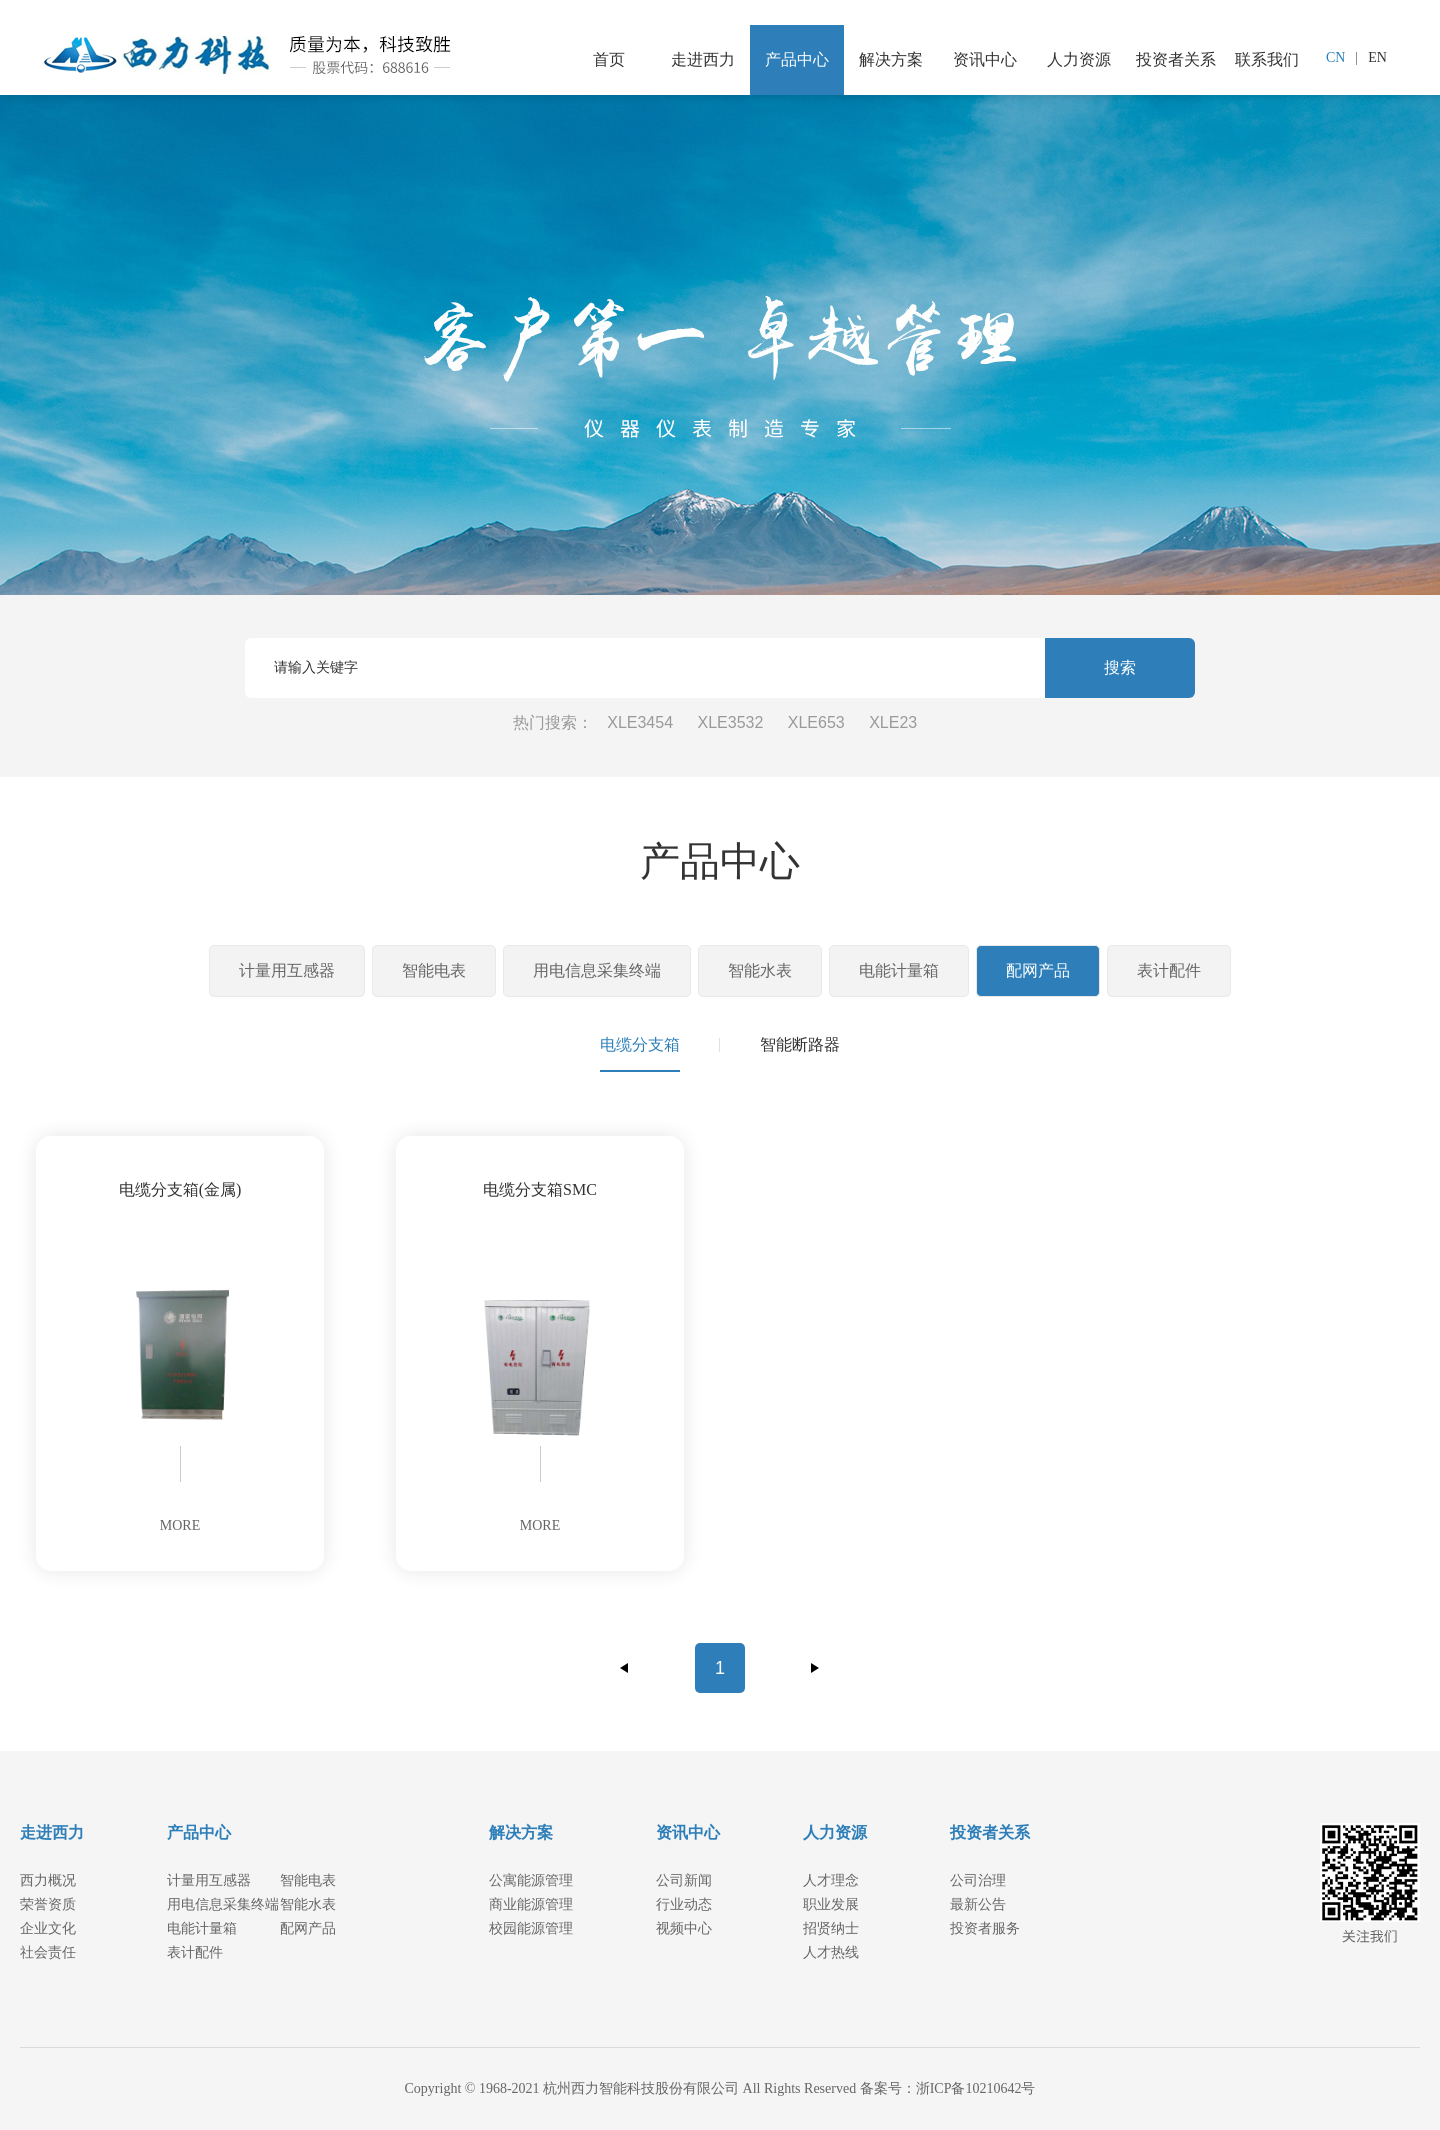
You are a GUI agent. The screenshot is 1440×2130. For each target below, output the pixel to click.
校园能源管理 (531, 1928)
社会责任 (48, 1952)
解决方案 (891, 59)
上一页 (625, 1668)
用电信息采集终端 (597, 970)
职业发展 (831, 1904)
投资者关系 (1176, 59)
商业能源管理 (531, 1904)
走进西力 (703, 59)
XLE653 (816, 722)
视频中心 (684, 1928)
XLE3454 (640, 722)
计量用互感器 (287, 970)
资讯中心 (985, 59)
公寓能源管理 (531, 1880)
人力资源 (1079, 59)
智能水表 (760, 970)
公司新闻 (684, 1880)
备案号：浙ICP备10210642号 (948, 2088)
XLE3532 (731, 722)
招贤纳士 (831, 1928)
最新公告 (978, 1904)
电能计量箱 (899, 970)
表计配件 (1169, 970)
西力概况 (48, 1880)
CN (1335, 57)
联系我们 (1267, 59)
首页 (609, 59)
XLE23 (893, 722)
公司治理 (978, 1880)
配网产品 (1038, 970)
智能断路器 (800, 1044)
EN (1377, 57)
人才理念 (831, 1880)
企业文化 (48, 1928)
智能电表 (434, 970)
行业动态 (684, 1904)
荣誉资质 (48, 1904)
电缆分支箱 (640, 1044)
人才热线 (831, 1952)
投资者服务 (985, 1928)
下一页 (815, 1668)
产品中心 (797, 59)
